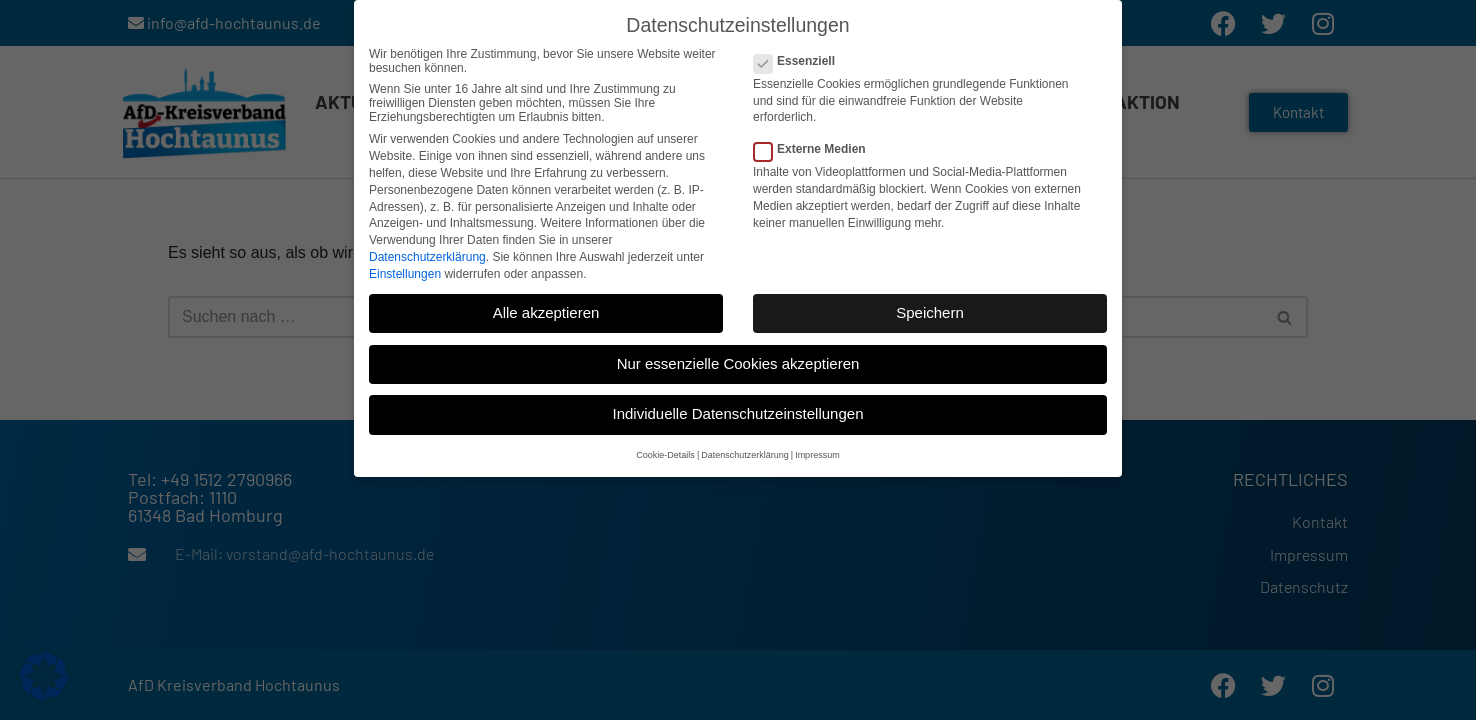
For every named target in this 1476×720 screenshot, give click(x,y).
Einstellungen (405, 270)
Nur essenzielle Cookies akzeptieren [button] (738, 359)
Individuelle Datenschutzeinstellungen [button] (737, 410)
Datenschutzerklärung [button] (745, 451)
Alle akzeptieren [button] (546, 308)
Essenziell (800, 57)
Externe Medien (816, 145)
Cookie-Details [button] (665, 451)
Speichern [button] (930, 308)
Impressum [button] (817, 451)
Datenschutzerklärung (427, 253)
